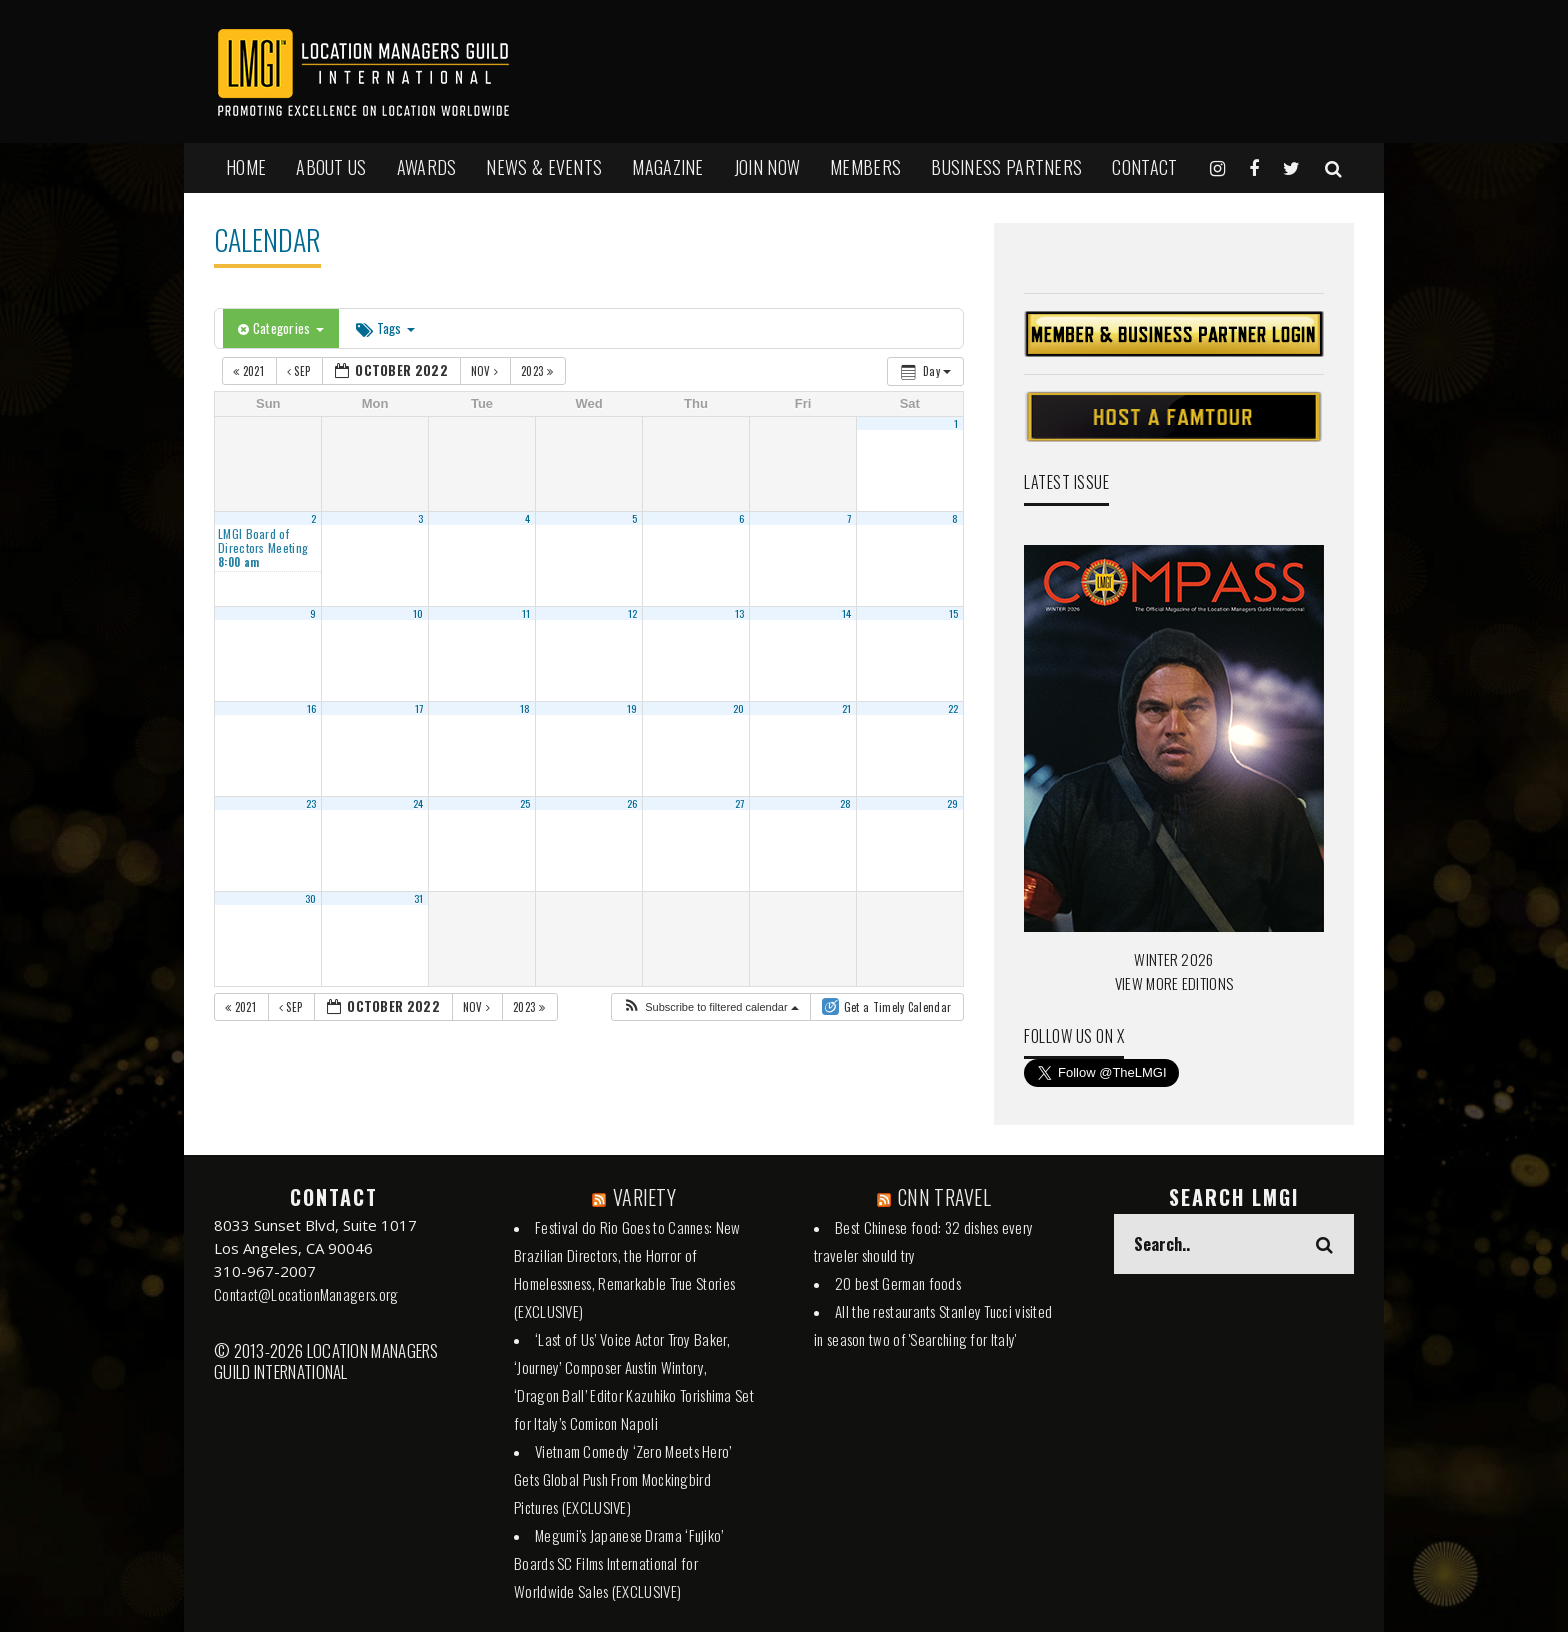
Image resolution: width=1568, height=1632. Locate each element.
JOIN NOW (767, 167)
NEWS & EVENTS (544, 167)
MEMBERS (865, 167)
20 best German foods (898, 1283)
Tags (385, 328)
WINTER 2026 (1173, 959)
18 (525, 708)
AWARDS (427, 167)
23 (311, 803)
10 (418, 613)
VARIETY (644, 1197)
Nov (486, 371)
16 (312, 708)
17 (419, 708)
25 (525, 803)
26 (632, 803)
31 (419, 898)
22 (953, 708)
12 (633, 613)
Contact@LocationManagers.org (306, 1294)
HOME (246, 167)
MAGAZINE (667, 167)
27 (740, 803)
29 (953, 803)
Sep (300, 371)
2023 (538, 371)
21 (847, 708)
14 (847, 613)
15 (954, 613)
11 (526, 613)
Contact (1144, 167)
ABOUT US (331, 167)
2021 (250, 371)
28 (846, 803)
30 (311, 898)
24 (418, 803)
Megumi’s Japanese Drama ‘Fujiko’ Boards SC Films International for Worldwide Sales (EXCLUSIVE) (619, 1563)
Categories (281, 328)
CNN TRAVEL (944, 1197)
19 (632, 708)
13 (740, 613)
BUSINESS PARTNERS (1006, 167)
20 (739, 708)
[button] (710, 1007)
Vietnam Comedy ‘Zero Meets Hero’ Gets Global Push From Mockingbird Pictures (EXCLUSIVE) (623, 1479)
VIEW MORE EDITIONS (1174, 983)
